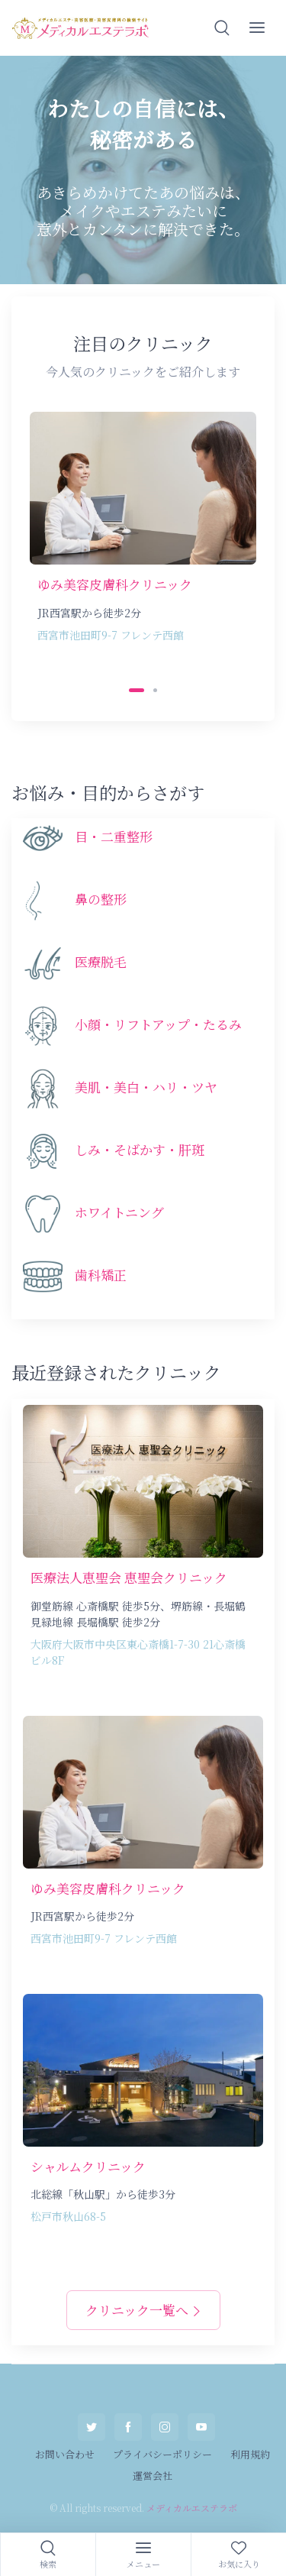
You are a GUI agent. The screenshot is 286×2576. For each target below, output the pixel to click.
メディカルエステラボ (191, 2507)
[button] (221, 27)
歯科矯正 (101, 1274)
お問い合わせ (65, 2454)
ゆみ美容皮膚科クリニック (114, 584)
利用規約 (250, 2454)
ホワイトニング (119, 1212)
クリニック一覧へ (143, 2309)
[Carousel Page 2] (155, 690)
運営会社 (152, 2475)
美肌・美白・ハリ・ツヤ (146, 1086)
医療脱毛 (101, 961)
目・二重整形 (114, 836)
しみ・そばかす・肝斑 (139, 1149)
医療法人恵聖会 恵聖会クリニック (129, 1577)
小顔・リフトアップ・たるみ (158, 1024)
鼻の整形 (101, 898)
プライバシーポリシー (162, 2454)
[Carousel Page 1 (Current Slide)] (136, 690)
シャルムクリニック (88, 2166)
